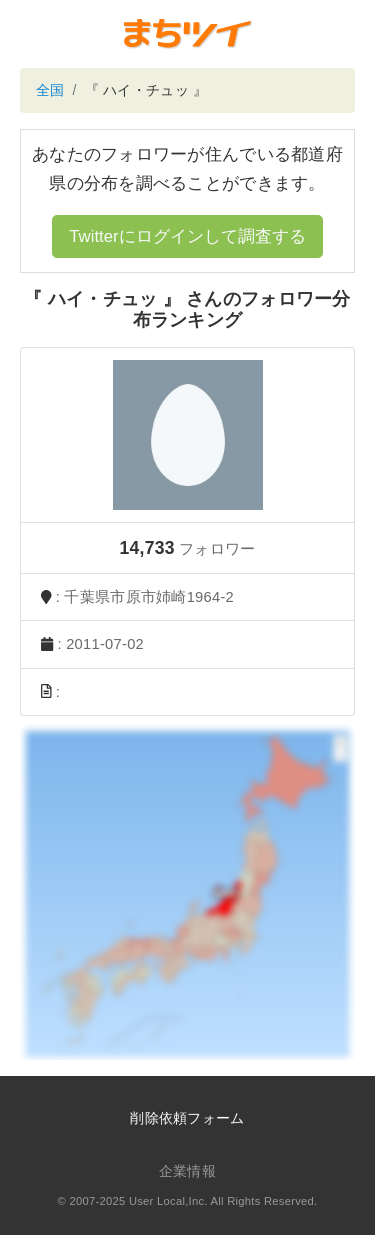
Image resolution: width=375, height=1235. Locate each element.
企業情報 (187, 1171)
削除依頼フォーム (187, 1118)
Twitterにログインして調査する (187, 236)
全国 (50, 90)
